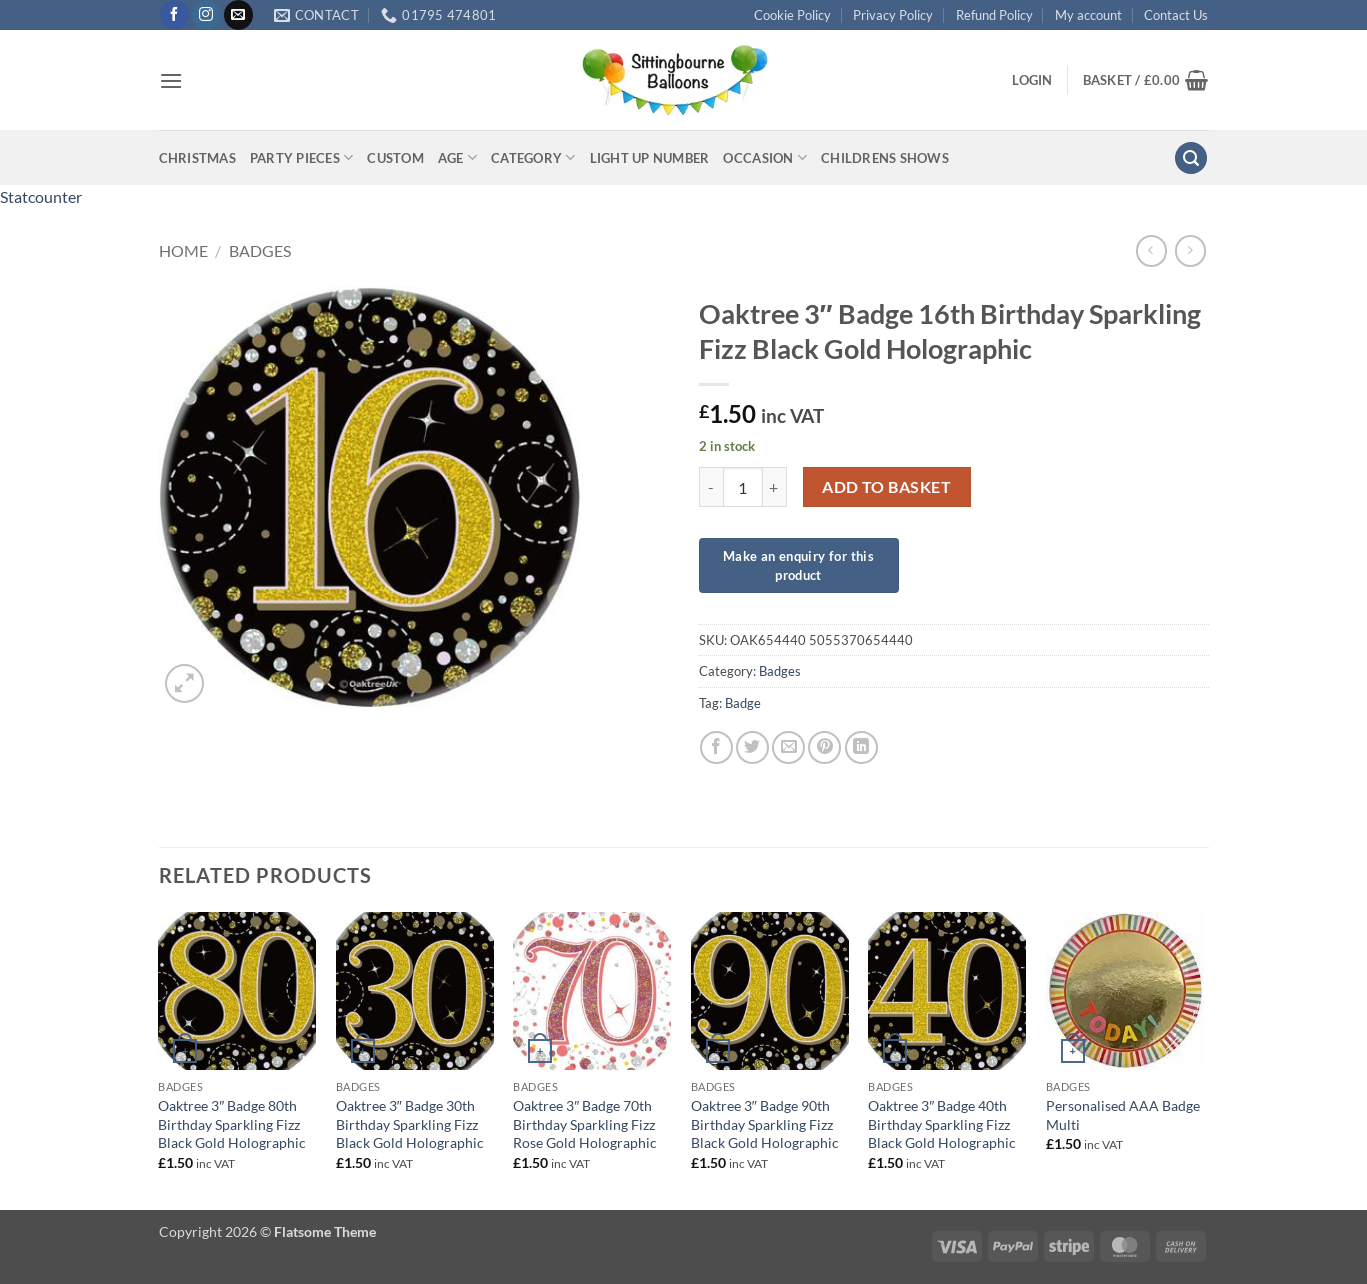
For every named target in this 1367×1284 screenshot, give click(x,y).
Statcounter (41, 196)
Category (533, 157)
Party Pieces (302, 157)
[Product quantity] (743, 487)
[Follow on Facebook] (174, 15)
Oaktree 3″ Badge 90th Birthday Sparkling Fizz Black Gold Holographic (765, 1124)
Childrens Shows (885, 158)
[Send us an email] (238, 15)
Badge (743, 703)
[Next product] (1151, 250)
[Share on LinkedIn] (861, 747)
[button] (171, 80)
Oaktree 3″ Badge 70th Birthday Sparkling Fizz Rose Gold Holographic (585, 1124)
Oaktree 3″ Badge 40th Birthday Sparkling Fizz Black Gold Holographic (942, 1124)
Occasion (765, 157)
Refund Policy (994, 15)
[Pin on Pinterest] (824, 747)
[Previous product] (1190, 250)
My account (1088, 15)
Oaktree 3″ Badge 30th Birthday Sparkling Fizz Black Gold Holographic (410, 1124)
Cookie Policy (792, 15)
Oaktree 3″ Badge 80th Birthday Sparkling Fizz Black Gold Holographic (232, 1124)
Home (183, 250)
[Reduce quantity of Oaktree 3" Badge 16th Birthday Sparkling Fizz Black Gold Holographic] (711, 487)
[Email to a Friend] (788, 747)
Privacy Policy (893, 15)
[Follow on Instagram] (206, 15)
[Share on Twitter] (752, 747)
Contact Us (1176, 15)
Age (457, 157)
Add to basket (886, 487)
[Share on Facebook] (716, 747)
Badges (260, 250)
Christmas (197, 158)
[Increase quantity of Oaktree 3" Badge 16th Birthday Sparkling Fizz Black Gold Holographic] (775, 487)
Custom (395, 158)
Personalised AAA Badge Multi (1123, 1115)
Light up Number (650, 158)
